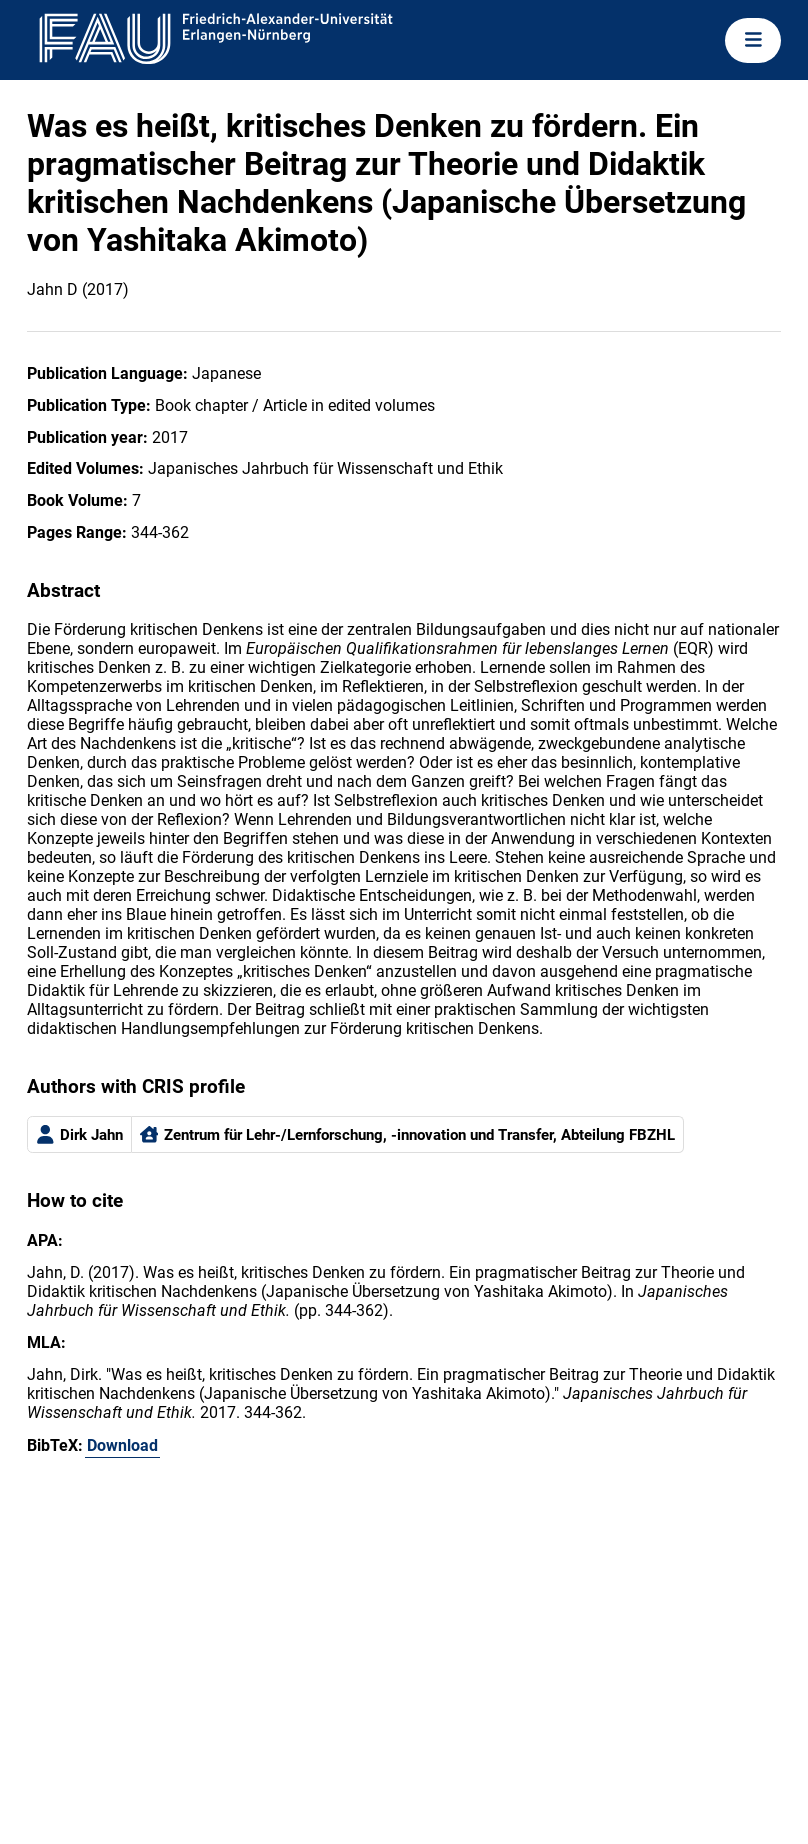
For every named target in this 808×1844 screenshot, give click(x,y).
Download (122, 1445)
